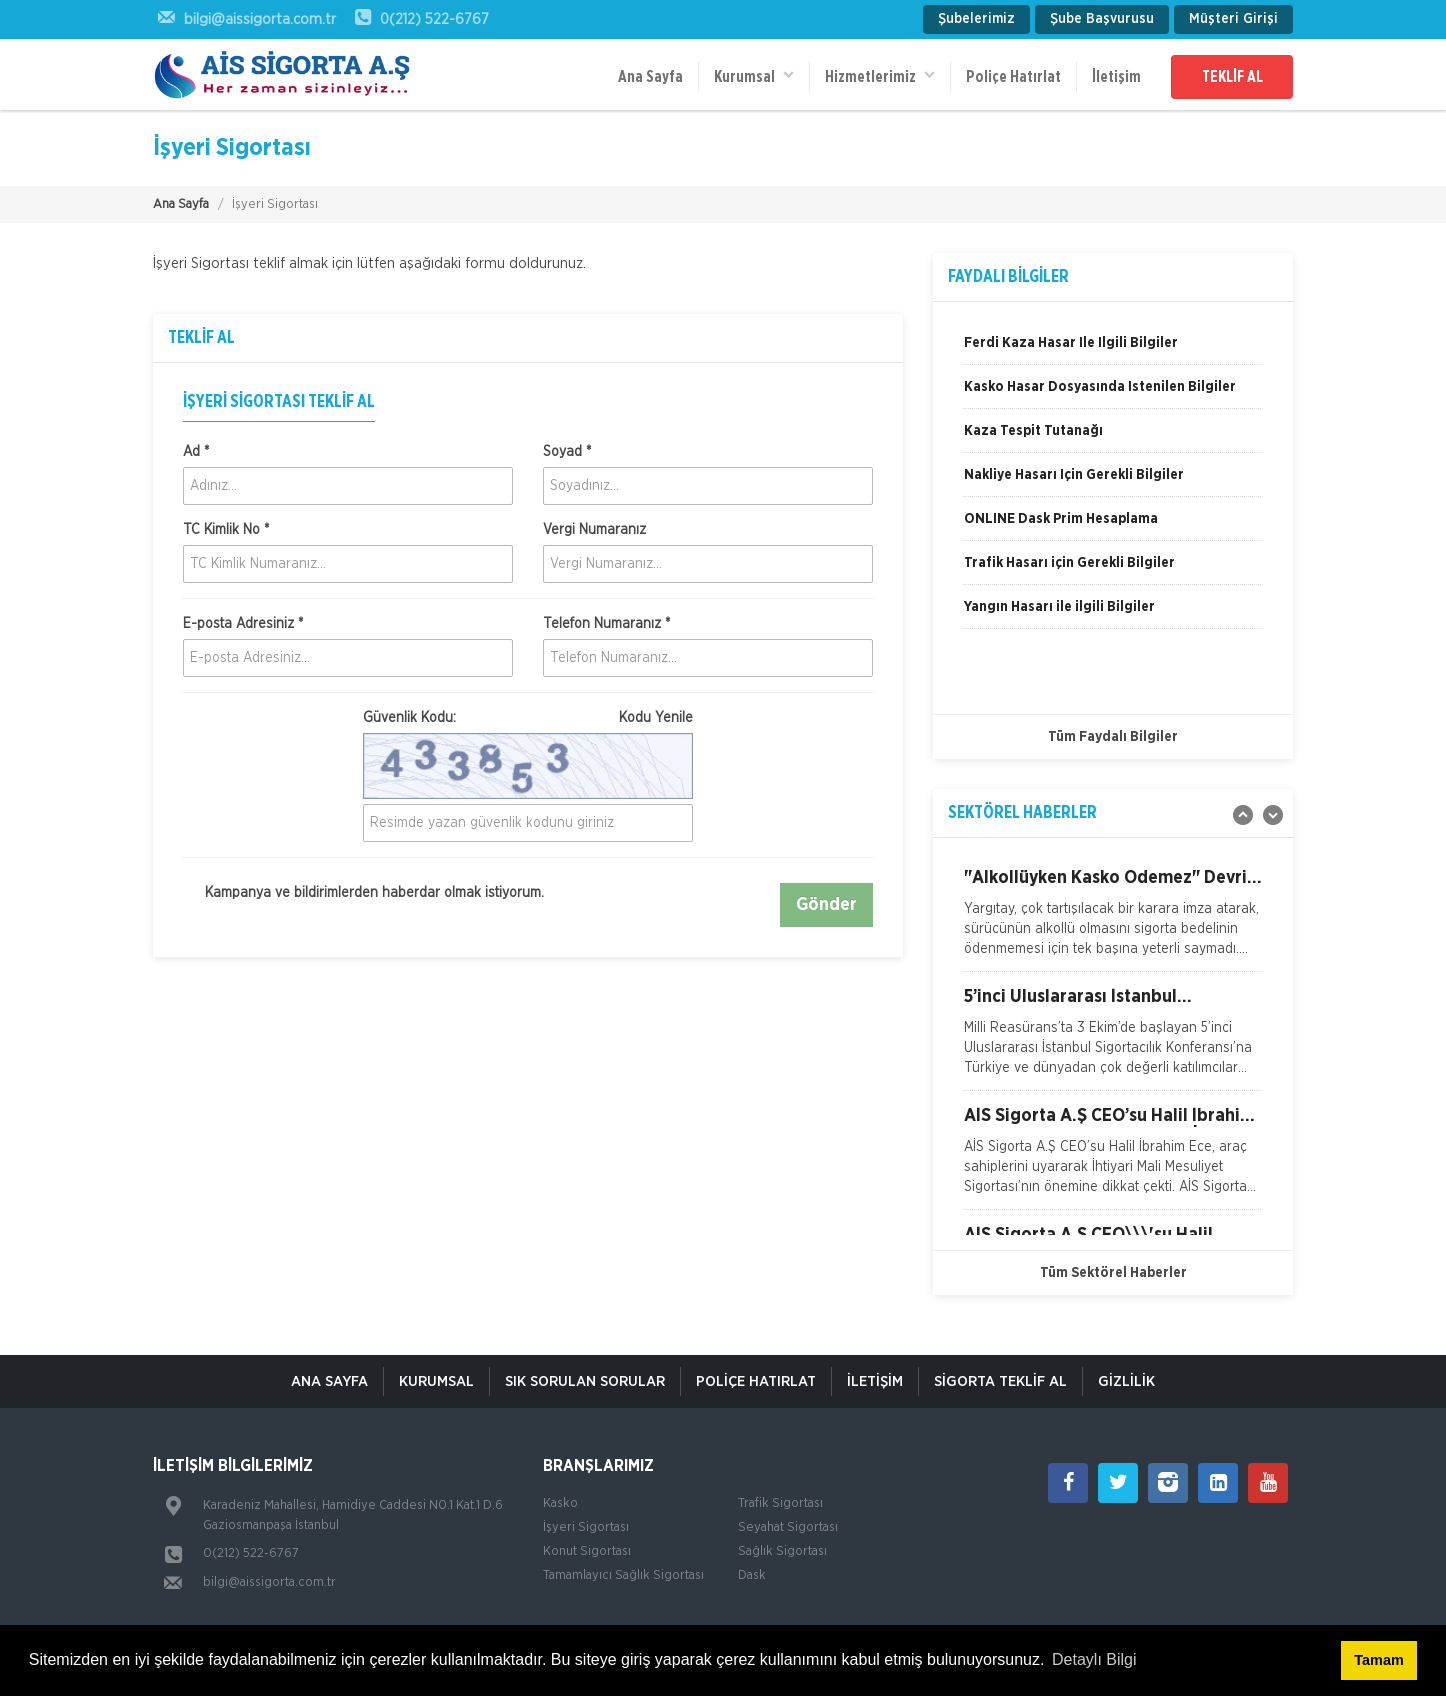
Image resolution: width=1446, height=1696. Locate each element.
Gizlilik (1126, 1381)
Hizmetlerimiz (880, 75)
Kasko (560, 1503)
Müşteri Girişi (1233, 19)
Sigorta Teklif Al (1000, 1381)
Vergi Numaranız (594, 530)
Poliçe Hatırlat (1013, 77)
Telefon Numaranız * (606, 624)
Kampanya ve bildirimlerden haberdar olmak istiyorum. (363, 894)
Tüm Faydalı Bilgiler (1113, 737)
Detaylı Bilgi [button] (1094, 1659)
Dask (752, 1575)
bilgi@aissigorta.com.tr (269, 1582)
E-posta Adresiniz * (243, 624)
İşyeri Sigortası (586, 1527)
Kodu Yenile (656, 718)
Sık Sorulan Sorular (585, 1381)
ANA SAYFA (329, 1381)
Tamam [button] (1378, 1660)
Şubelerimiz (976, 19)
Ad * (196, 452)
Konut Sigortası (587, 1551)
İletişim (1116, 77)
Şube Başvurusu (1102, 19)
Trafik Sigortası (780, 1503)
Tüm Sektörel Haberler (1113, 1273)
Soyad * (567, 452)
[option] (1113, 350)
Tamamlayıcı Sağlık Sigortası (623, 1575)
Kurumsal (754, 75)
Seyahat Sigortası (788, 1527)
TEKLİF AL (1232, 77)
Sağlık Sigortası (782, 1551)
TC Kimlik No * (226, 530)
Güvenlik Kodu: (528, 718)
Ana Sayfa (650, 77)
